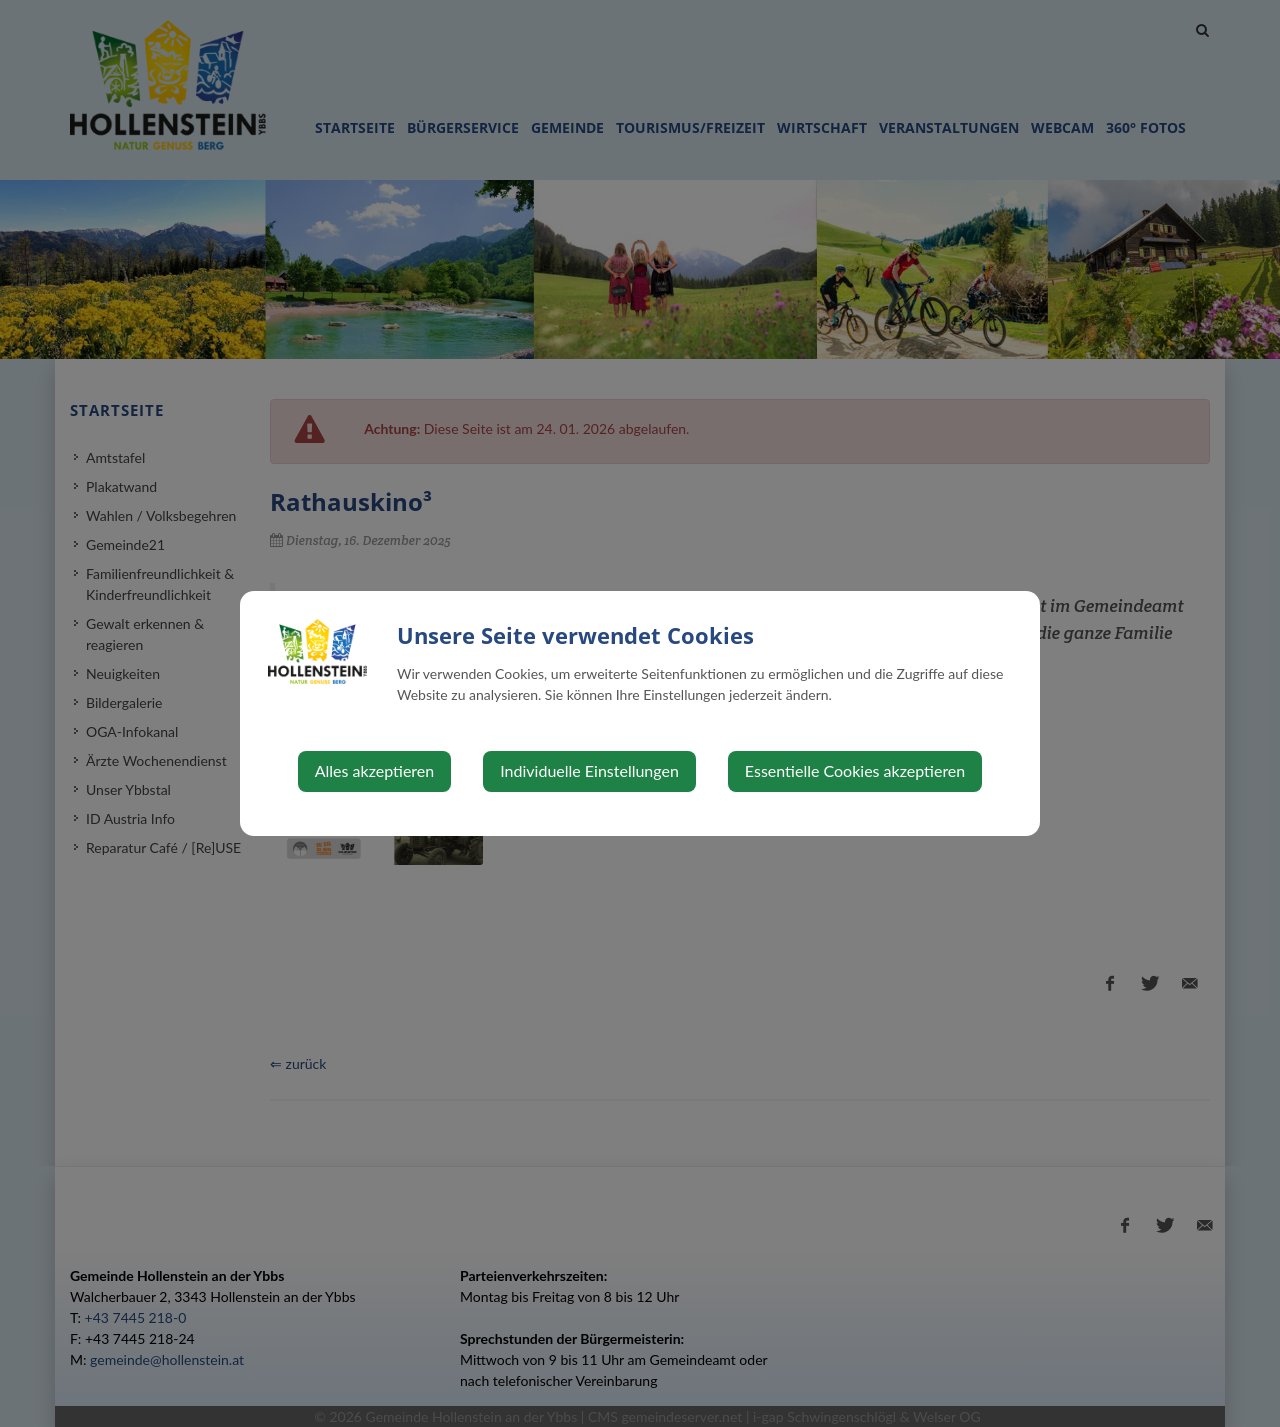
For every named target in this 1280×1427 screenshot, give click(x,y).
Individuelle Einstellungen (589, 770)
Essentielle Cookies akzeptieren (855, 770)
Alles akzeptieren (374, 770)
